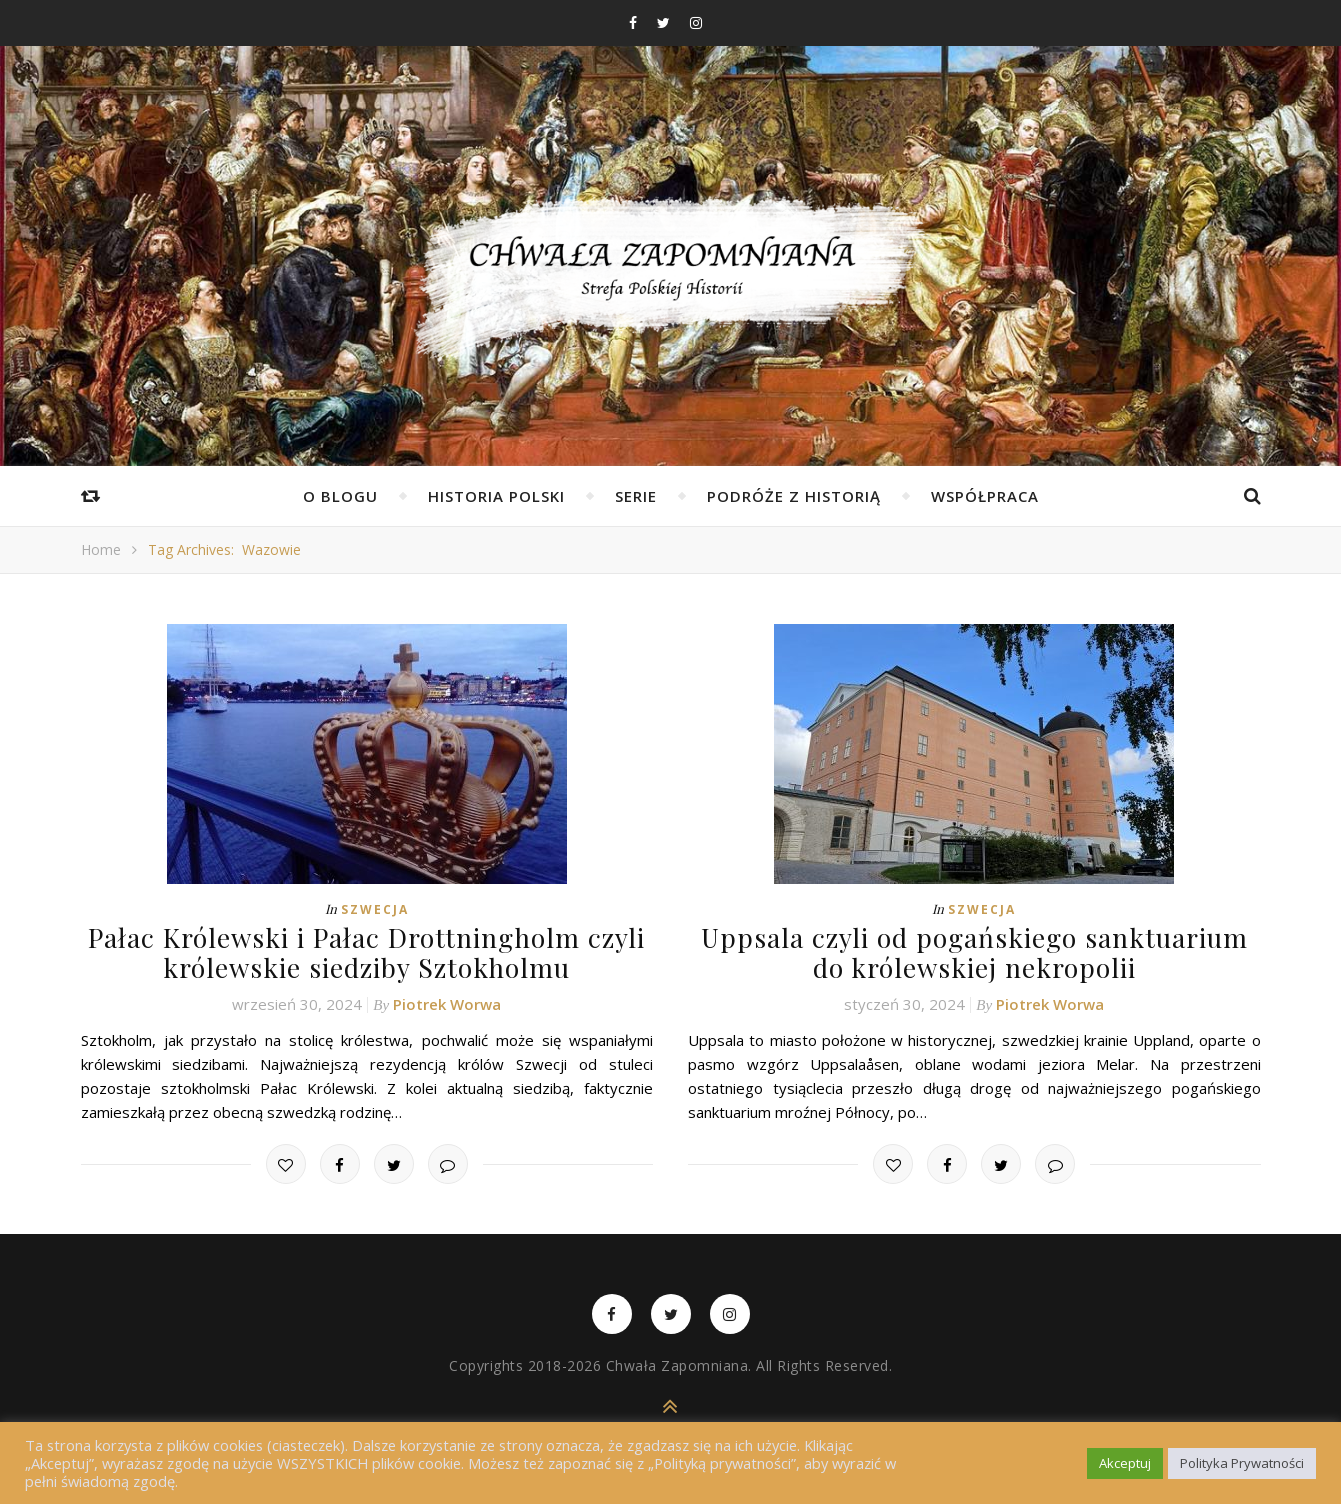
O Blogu (340, 496)
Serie (636, 496)
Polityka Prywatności (1242, 1463)
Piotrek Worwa (447, 1002)
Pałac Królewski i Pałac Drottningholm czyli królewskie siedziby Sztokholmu (366, 952)
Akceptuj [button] (1125, 1463)
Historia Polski (496, 496)
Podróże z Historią (794, 496)
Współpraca (985, 496)
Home (101, 549)
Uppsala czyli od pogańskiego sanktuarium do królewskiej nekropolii (974, 952)
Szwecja (375, 909)
